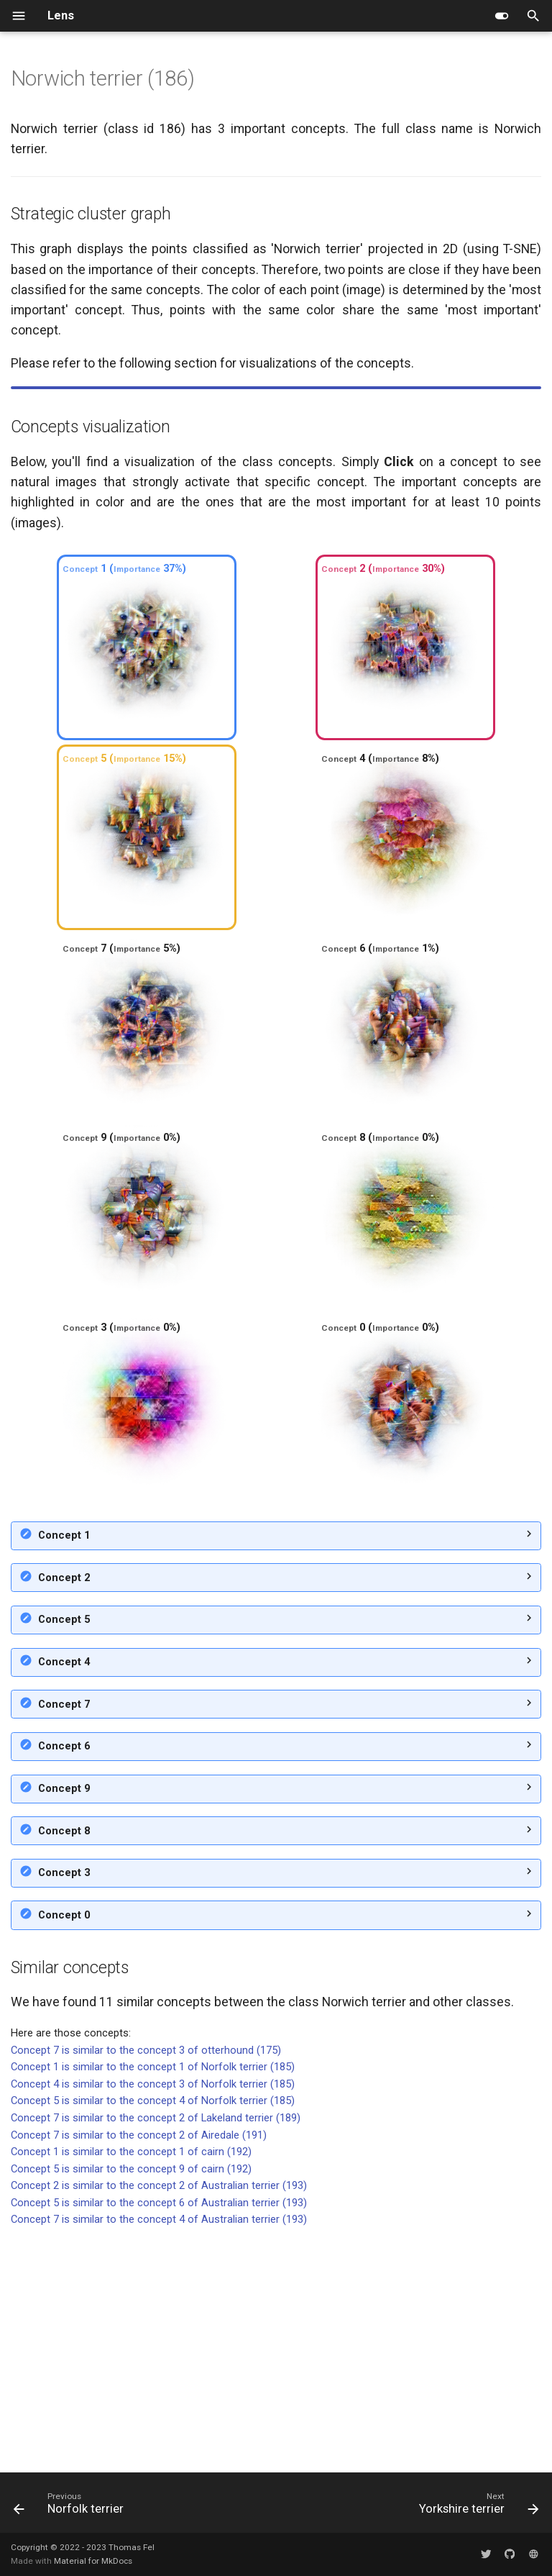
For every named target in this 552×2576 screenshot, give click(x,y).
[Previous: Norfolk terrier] (71, 2506)
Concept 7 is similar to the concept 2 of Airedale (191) (139, 2363)
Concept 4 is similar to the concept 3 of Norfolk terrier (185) (153, 2312)
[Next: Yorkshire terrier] (476, 2506)
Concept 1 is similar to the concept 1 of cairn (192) (131, 2379)
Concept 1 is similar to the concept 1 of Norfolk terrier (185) (153, 2294)
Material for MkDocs (93, 2561)
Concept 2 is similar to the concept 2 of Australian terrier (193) (159, 2413)
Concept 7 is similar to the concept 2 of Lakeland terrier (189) (155, 2345)
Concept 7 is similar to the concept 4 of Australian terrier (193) (159, 2447)
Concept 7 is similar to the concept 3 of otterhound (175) (146, 2278)
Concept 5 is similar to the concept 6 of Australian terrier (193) (159, 2430)
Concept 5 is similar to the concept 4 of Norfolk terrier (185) (153, 2328)
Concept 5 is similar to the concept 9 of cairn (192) (131, 2396)
